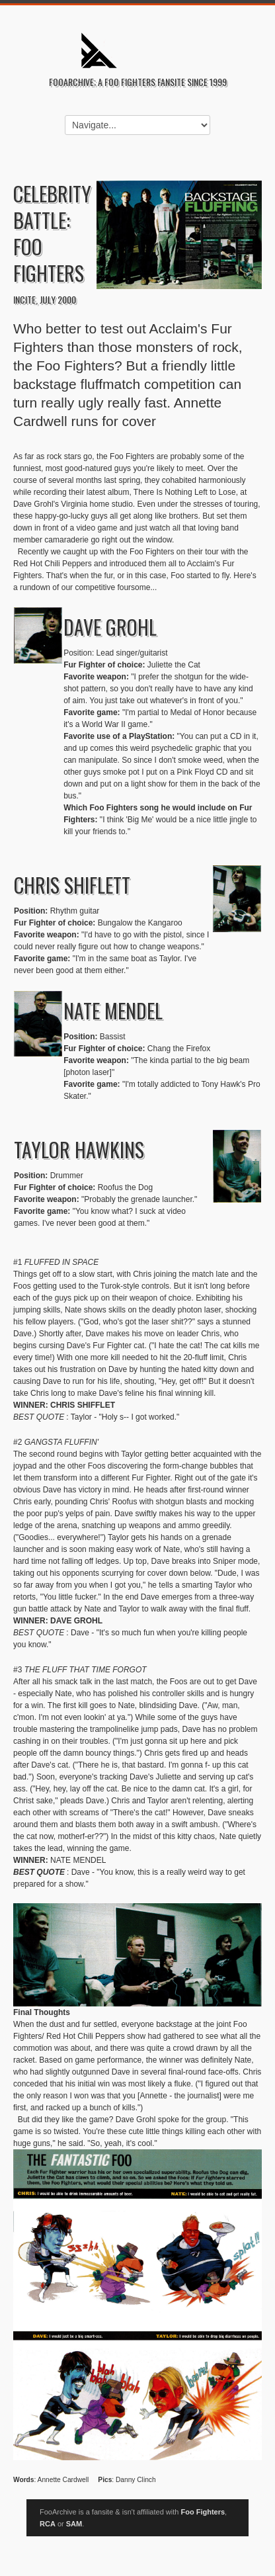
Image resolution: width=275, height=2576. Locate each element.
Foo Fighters (202, 2512)
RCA (48, 2524)
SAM (74, 2524)
